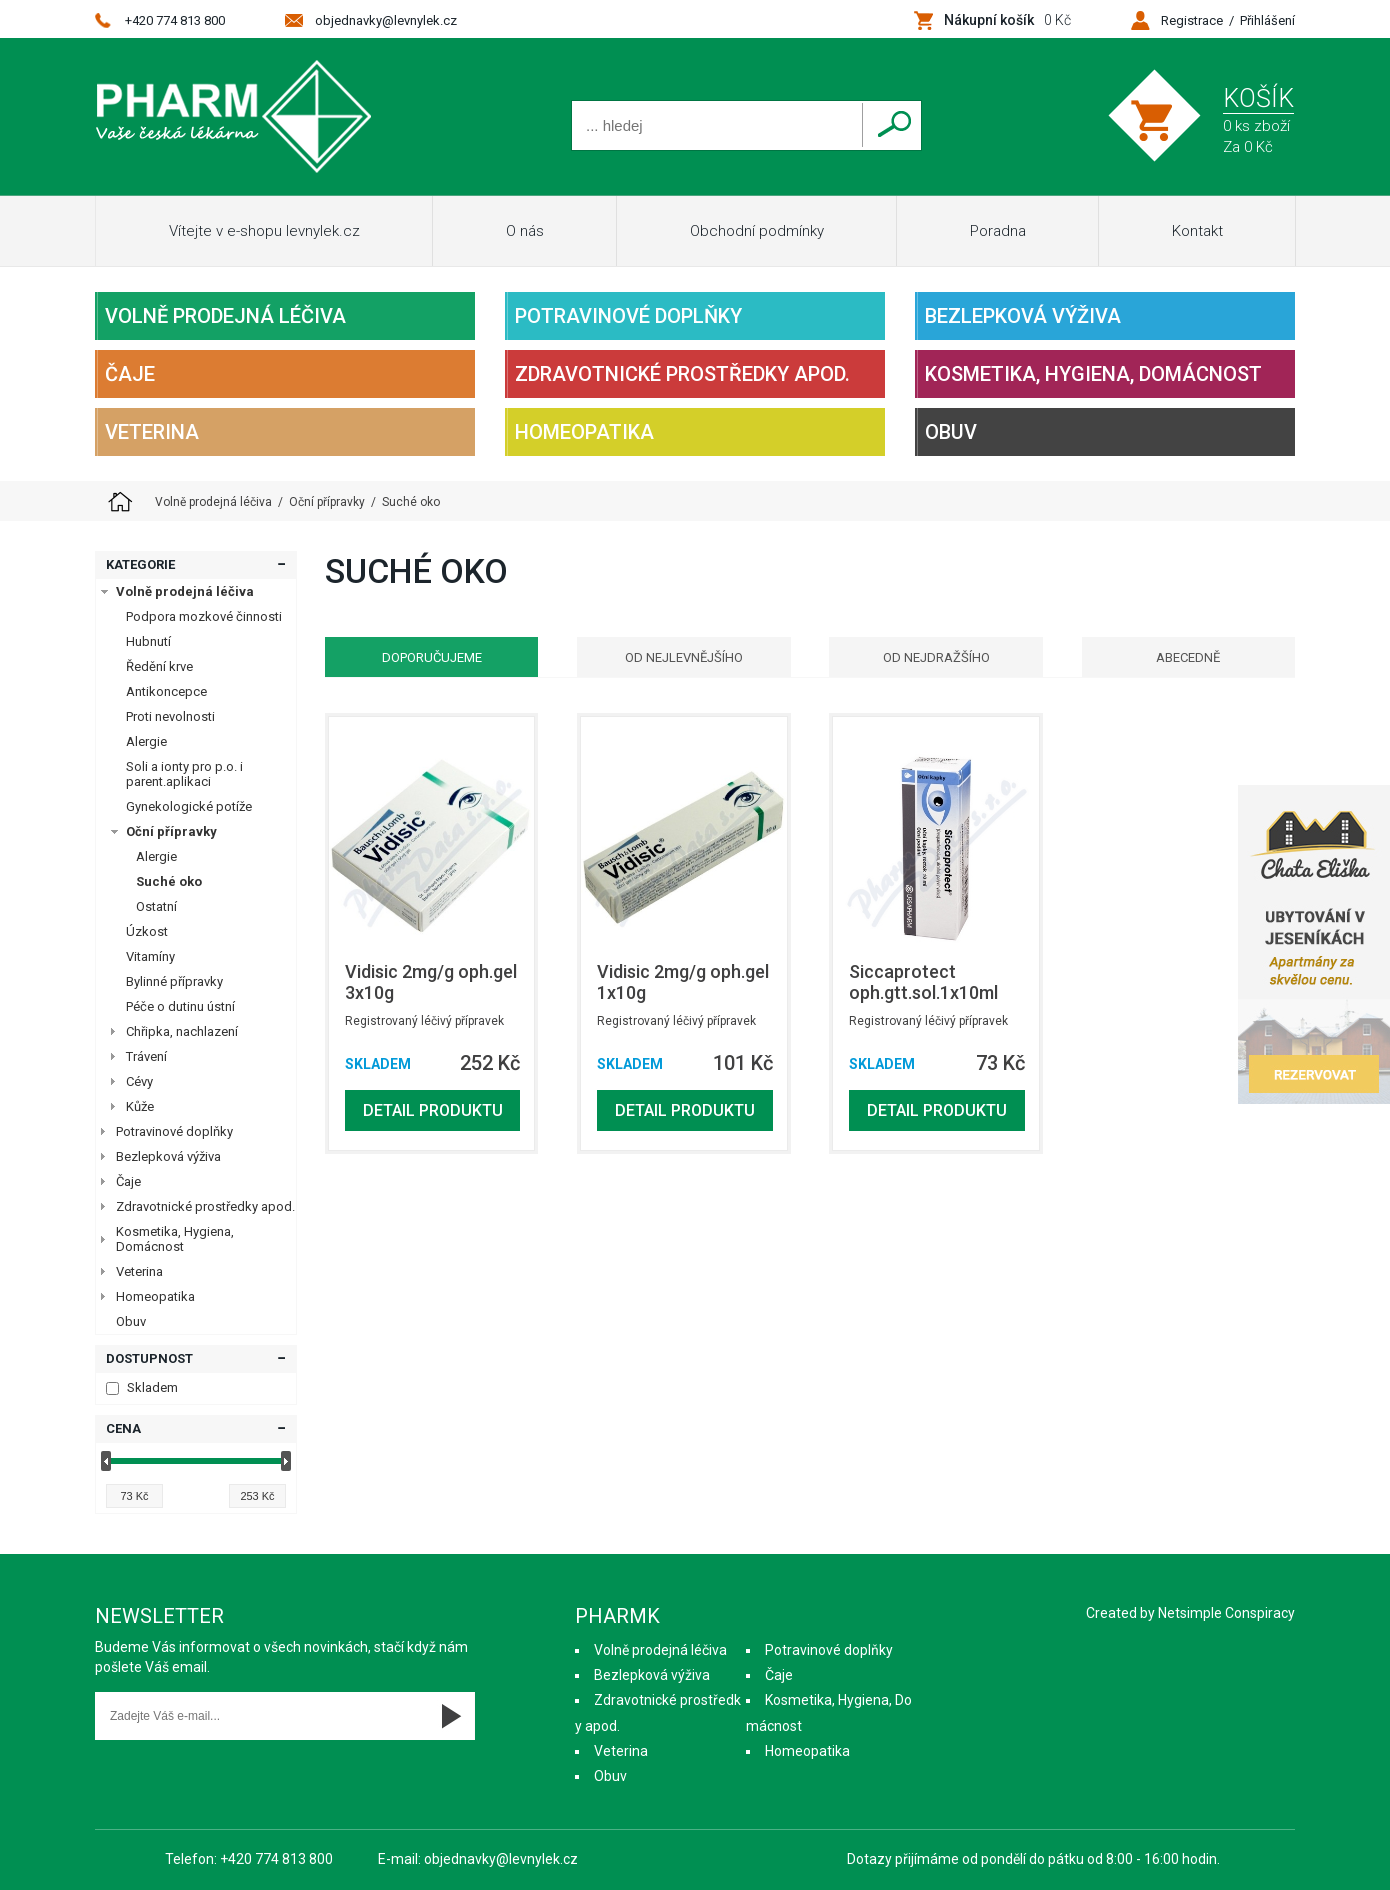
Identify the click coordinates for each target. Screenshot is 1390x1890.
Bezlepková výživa (1023, 316)
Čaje (130, 374)
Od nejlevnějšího (684, 657)
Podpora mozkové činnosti (204, 616)
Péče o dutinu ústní (180, 1006)
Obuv (951, 432)
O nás (525, 231)
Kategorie (140, 564)
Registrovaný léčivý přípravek (424, 1021)
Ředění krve (159, 666)
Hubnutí (148, 641)
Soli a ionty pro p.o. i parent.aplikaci (184, 774)
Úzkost (147, 931)
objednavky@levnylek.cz (386, 20)
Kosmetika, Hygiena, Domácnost (1093, 374)
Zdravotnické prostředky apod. (682, 374)
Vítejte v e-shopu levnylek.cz (264, 231)
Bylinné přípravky (174, 981)
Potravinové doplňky (628, 316)
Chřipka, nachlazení (182, 1031)
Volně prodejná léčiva (225, 316)
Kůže (140, 1106)
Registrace (1192, 20)
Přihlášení (1267, 20)
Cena (123, 1428)
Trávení (146, 1056)
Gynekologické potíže (189, 806)
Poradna (998, 231)
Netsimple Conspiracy (1226, 1613)
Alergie (146, 741)
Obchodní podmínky (757, 231)
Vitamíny (150, 956)
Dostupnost (149, 1358)
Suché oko (169, 881)
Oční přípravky (171, 831)
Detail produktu (433, 1110)
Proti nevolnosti (170, 716)
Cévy (139, 1081)
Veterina (152, 432)
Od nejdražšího (936, 657)
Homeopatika (584, 432)
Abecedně (1188, 657)
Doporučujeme (432, 657)
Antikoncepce (166, 691)
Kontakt (1197, 231)
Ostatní (156, 906)
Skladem (142, 1387)
